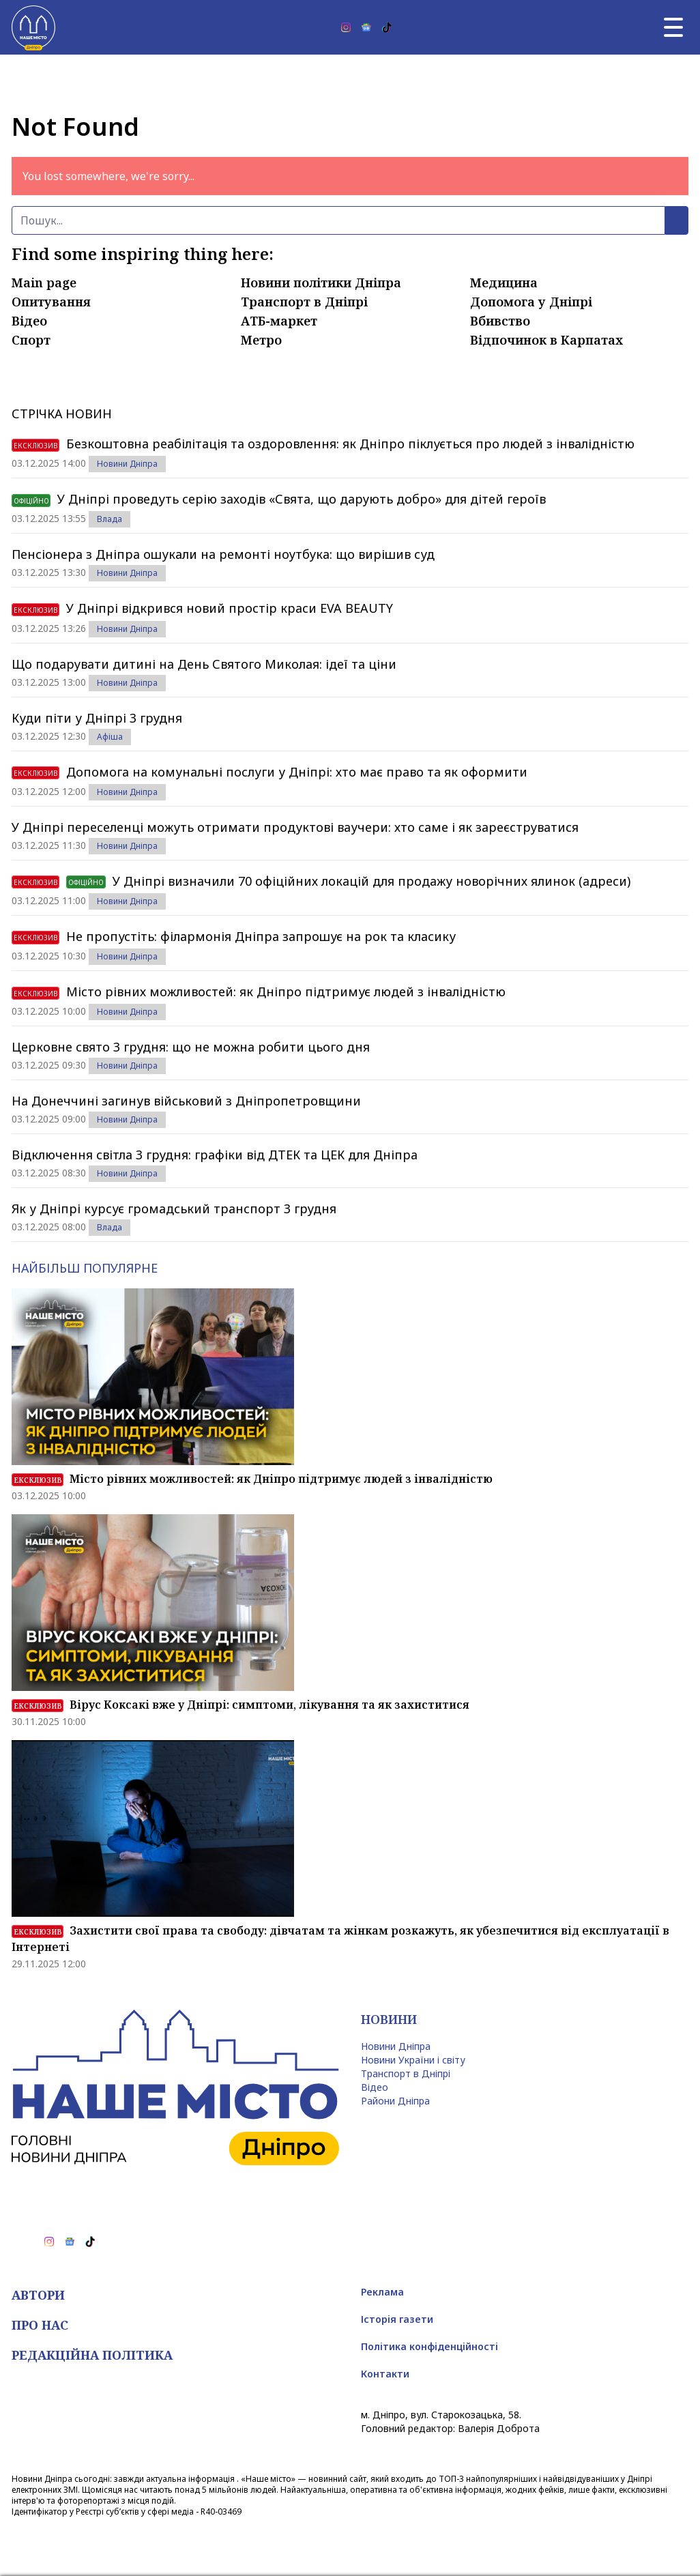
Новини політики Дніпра (321, 282)
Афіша (110, 736)
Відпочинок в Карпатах (546, 340)
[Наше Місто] (33, 27)
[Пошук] (338, 220)
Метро (261, 340)
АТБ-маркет (279, 321)
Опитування (51, 301)
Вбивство (500, 321)
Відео (29, 321)
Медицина (504, 282)
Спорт (31, 340)
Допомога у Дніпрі (531, 301)
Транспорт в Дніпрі (304, 301)
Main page (44, 282)
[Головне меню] (673, 27)
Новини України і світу (413, 2059)
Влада (109, 519)
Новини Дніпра (127, 463)
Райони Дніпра (395, 2100)
